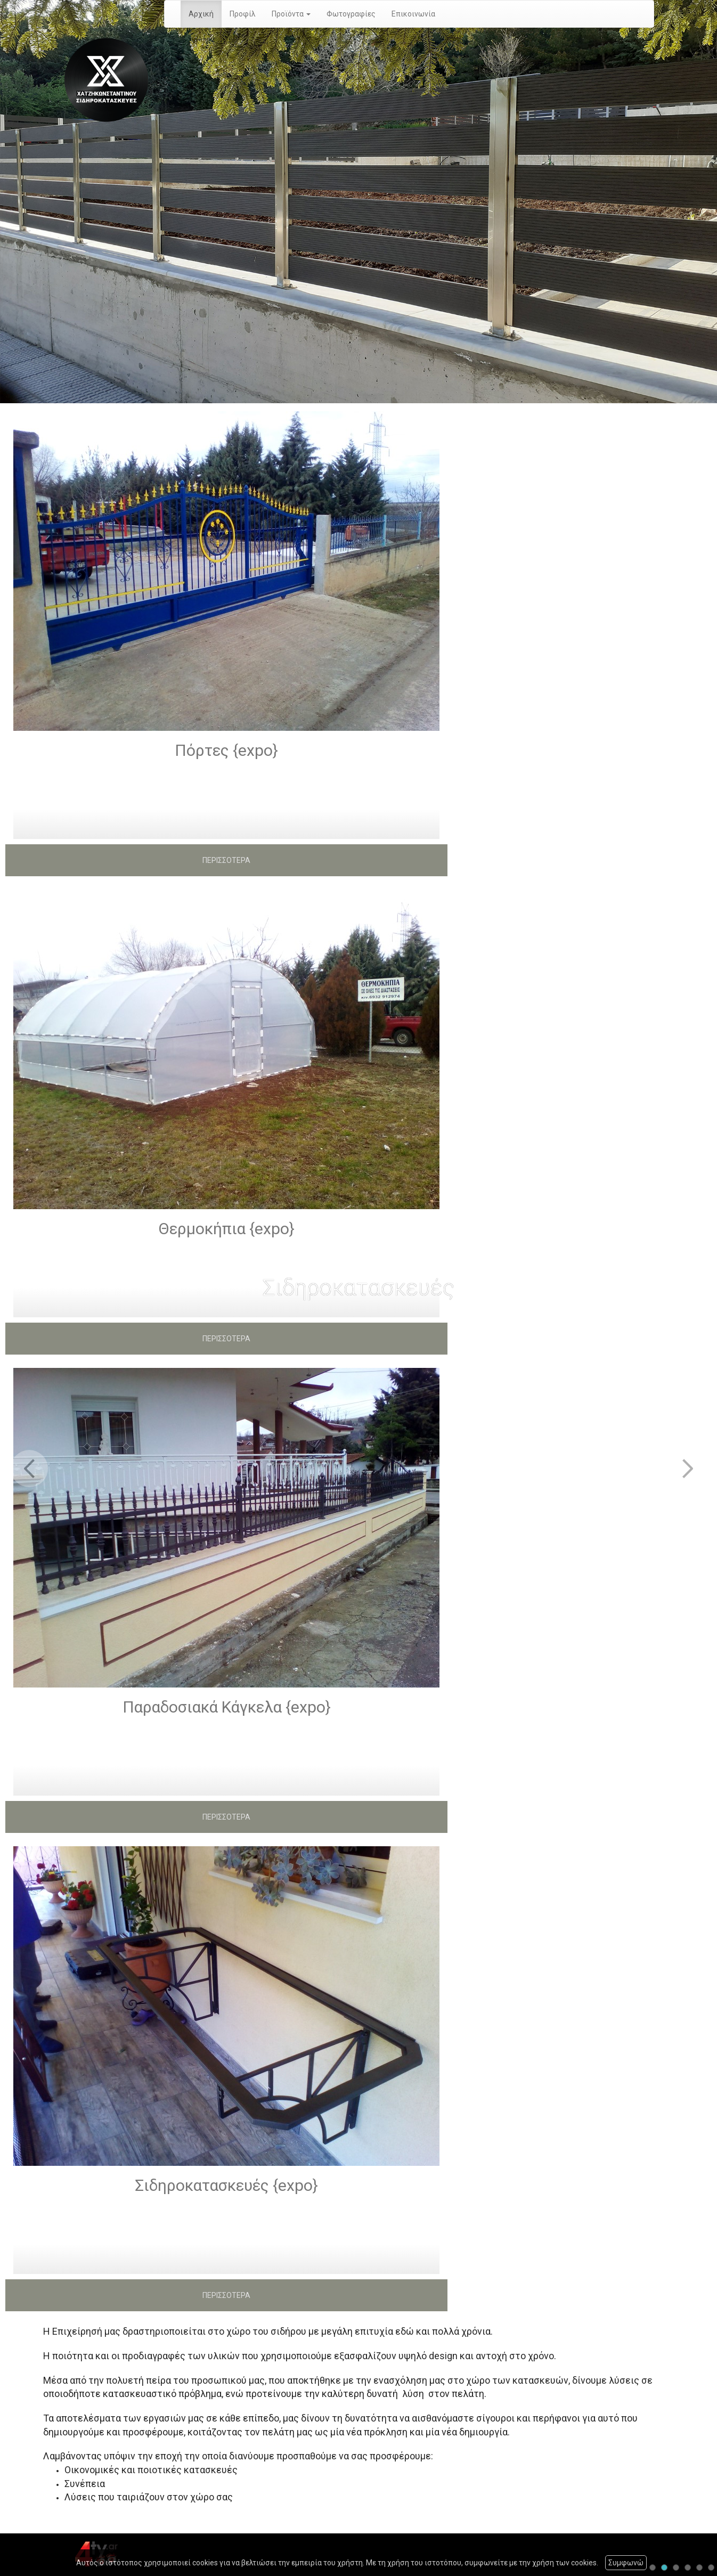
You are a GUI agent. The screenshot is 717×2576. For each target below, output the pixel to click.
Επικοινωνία (413, 14)
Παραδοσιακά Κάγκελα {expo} (227, 1707)
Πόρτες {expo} (226, 750)
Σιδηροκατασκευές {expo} (226, 2185)
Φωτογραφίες (351, 14)
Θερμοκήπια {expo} (226, 1228)
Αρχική (201, 14)
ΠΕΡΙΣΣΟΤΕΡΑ (226, 860)
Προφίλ (243, 14)
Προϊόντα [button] (291, 14)
